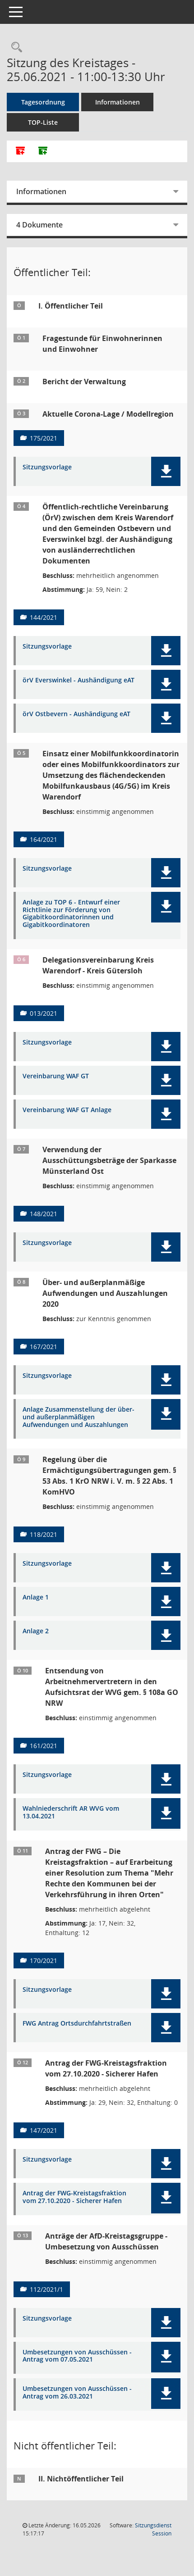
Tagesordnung (43, 102)
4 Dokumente (39, 225)
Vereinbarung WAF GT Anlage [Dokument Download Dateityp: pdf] (67, 1110)
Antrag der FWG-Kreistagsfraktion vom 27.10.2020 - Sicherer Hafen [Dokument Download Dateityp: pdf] (74, 2197)
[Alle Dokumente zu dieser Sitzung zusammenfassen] (20, 151)
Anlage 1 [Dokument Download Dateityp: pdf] (36, 1597)
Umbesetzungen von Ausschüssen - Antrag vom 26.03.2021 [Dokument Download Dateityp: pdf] (77, 2392)
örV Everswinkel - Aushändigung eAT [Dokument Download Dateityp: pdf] (78, 680)
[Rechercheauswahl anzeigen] (14, 47)
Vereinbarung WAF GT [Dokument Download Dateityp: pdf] (56, 1076)
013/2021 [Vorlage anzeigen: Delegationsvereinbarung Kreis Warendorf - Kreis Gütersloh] (43, 1013)
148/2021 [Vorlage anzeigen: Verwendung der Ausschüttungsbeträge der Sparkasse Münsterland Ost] (43, 1213)
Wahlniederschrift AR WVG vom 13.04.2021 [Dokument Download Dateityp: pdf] (71, 1812)
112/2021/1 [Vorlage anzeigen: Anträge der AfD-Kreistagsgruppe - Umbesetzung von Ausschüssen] (46, 2289)
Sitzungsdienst (153, 2529)
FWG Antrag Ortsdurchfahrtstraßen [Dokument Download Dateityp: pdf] (77, 2023)
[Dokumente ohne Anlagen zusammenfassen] (43, 151)
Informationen (117, 102)
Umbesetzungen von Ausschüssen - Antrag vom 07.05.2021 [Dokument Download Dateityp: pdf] (77, 2356)
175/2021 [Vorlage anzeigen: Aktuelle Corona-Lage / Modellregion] (43, 438)
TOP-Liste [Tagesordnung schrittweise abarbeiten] (43, 122)
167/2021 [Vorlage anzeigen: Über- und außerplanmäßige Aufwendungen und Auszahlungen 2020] (43, 1346)
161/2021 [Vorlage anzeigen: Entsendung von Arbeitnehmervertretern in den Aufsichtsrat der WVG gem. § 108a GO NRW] (43, 1745)
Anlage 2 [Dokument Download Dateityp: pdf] (36, 1631)
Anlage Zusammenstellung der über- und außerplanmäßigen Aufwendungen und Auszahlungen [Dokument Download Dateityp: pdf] (78, 1417)
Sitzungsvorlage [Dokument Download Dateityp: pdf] (47, 467)
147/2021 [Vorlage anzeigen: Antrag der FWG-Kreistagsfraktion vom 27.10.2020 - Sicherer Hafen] (43, 2130)
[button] (165, 471)
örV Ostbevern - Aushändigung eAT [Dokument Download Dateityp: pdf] (76, 714)
